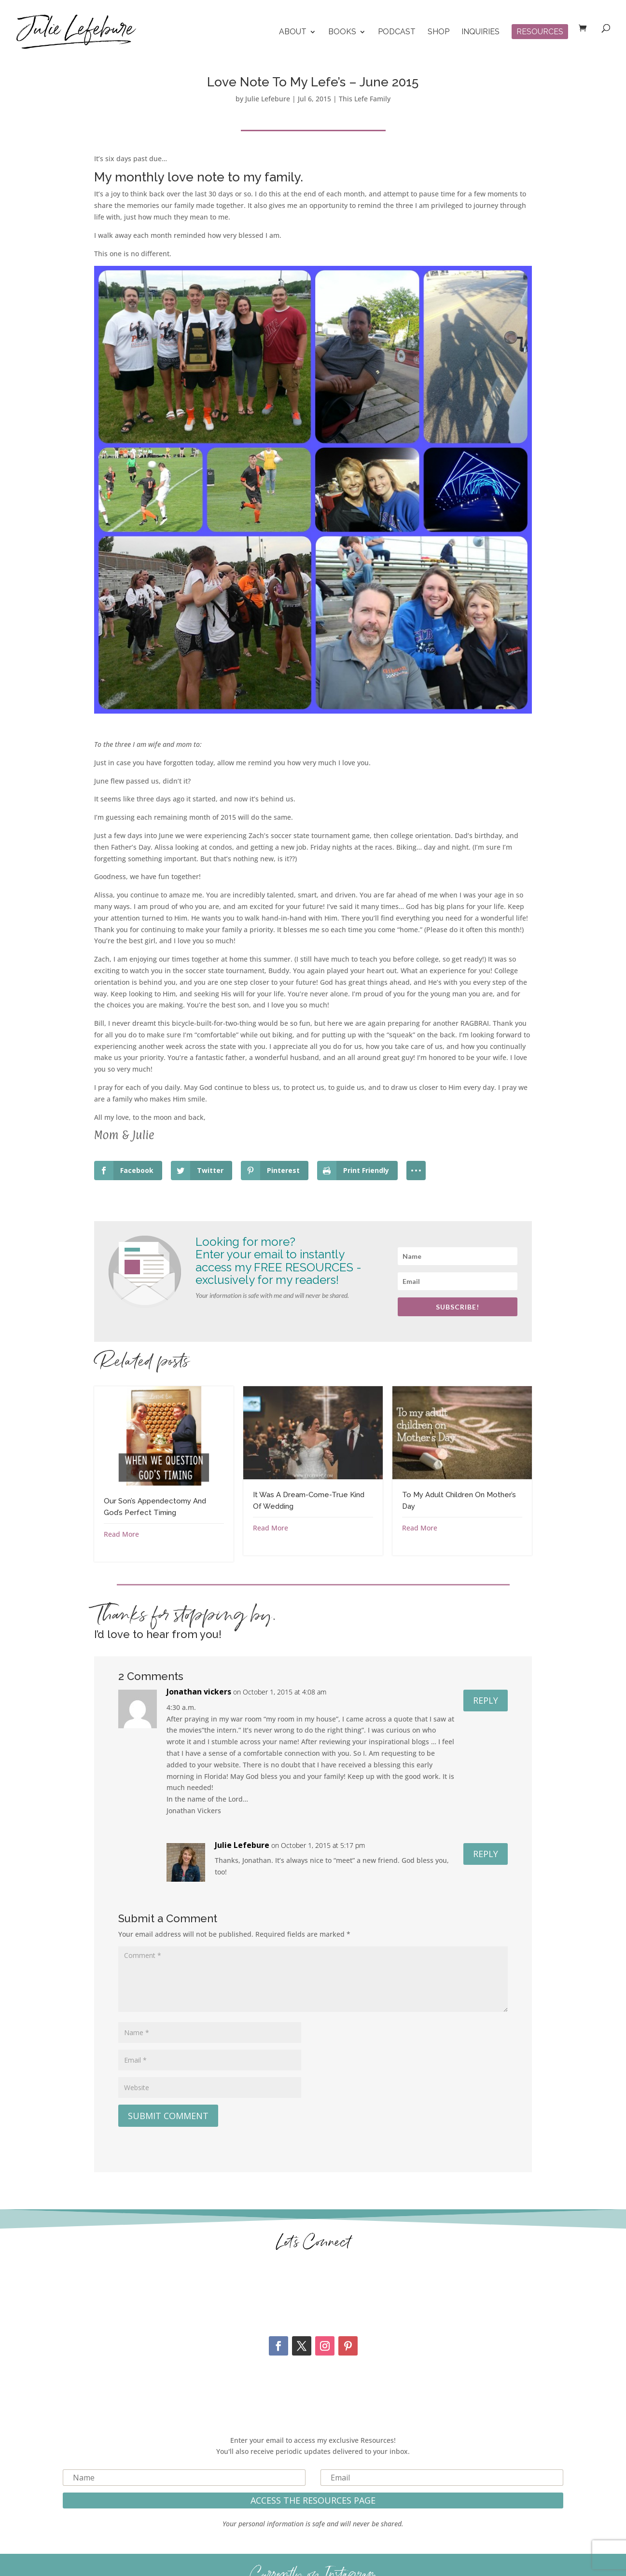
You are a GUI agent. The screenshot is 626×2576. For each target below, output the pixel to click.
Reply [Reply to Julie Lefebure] (485, 1854)
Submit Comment (168, 2115)
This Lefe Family (364, 98)
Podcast (397, 32)
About (292, 32)
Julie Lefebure (267, 98)
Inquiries (480, 32)
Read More (121, 1534)
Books (342, 32)
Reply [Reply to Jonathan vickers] (485, 1700)
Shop (438, 32)
